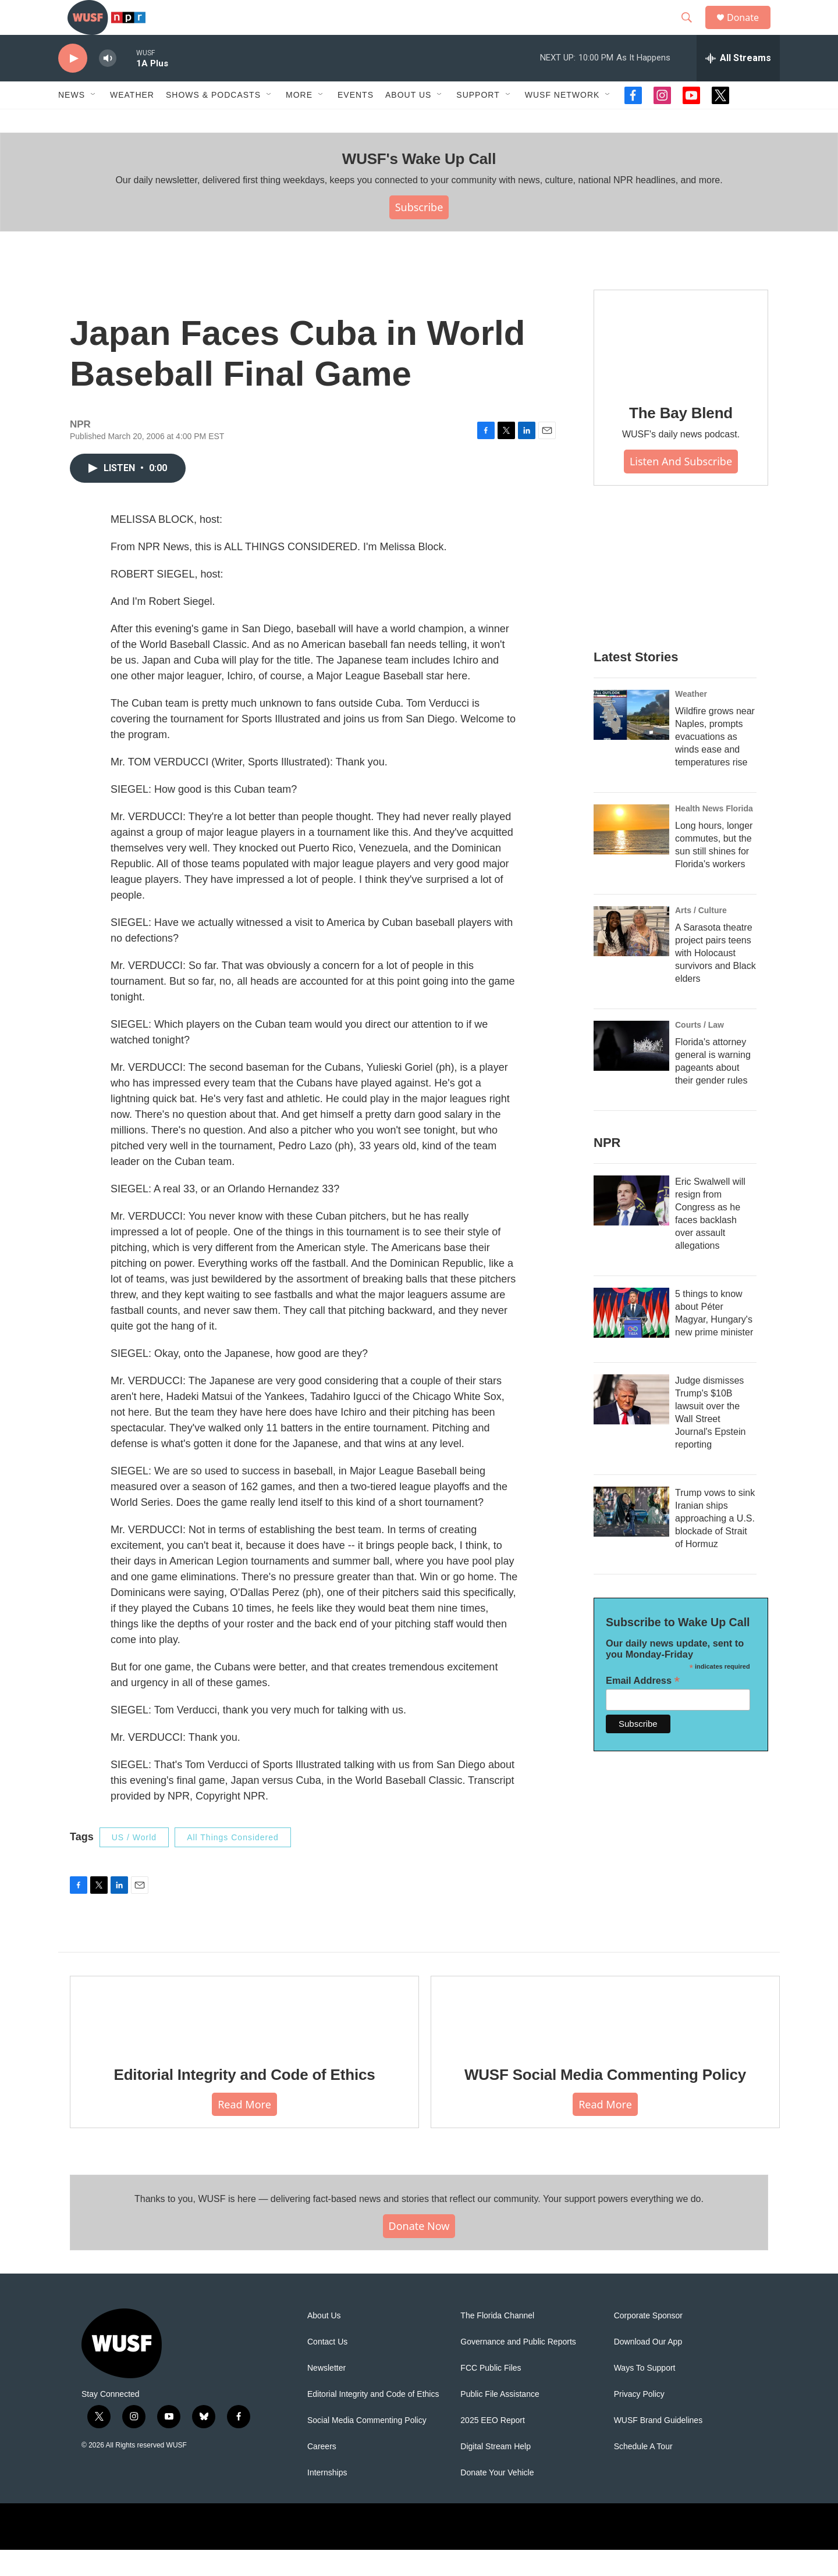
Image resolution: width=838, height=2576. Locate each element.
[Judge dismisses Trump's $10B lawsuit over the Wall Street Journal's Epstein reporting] (631, 1426)
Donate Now (419, 2252)
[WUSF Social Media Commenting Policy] (605, 2039)
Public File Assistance (499, 2420)
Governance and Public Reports (518, 2368)
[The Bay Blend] (681, 365)
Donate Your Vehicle (497, 2499)
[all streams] (738, 84)
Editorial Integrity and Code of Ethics (244, 2101)
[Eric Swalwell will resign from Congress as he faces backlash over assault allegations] (631, 1227)
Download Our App (648, 2368)
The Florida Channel (497, 2342)
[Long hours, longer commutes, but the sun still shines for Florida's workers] (631, 856)
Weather (132, 121)
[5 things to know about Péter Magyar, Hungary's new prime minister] (631, 1339)
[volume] (108, 85)
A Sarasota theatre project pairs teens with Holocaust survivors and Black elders (715, 979)
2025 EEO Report (492, 2446)
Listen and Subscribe (681, 487)
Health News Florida (714, 834)
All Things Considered (233, 1863)
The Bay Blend (681, 439)
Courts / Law (699, 1051)
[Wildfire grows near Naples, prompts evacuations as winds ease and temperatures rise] (631, 741)
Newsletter (326, 2394)
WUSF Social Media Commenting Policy (605, 2101)
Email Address (643, 1706)
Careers (321, 2472)
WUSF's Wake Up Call (419, 185)
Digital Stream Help (495, 2472)
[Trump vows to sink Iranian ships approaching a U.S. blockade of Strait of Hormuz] (631, 1538)
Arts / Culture (701, 936)
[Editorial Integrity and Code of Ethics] (244, 2039)
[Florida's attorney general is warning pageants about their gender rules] (631, 1072)
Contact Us (327, 2368)
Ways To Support (645, 2394)
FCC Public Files (490, 2394)
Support (477, 121)
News (71, 121)
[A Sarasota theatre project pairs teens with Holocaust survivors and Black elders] (631, 957)
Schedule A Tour (643, 2472)
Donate (750, 30)
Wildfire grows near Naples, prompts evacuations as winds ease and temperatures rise (715, 762)
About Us (324, 2342)
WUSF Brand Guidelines (658, 2446)
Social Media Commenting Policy (367, 2446)
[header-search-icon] (692, 31)
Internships (327, 2499)
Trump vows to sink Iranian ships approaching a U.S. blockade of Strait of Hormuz (715, 1544)
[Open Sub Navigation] (93, 121)
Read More (244, 2130)
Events (356, 121)
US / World (134, 1863)
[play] (72, 84)
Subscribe (419, 233)
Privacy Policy (639, 2420)
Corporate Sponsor (648, 2342)
